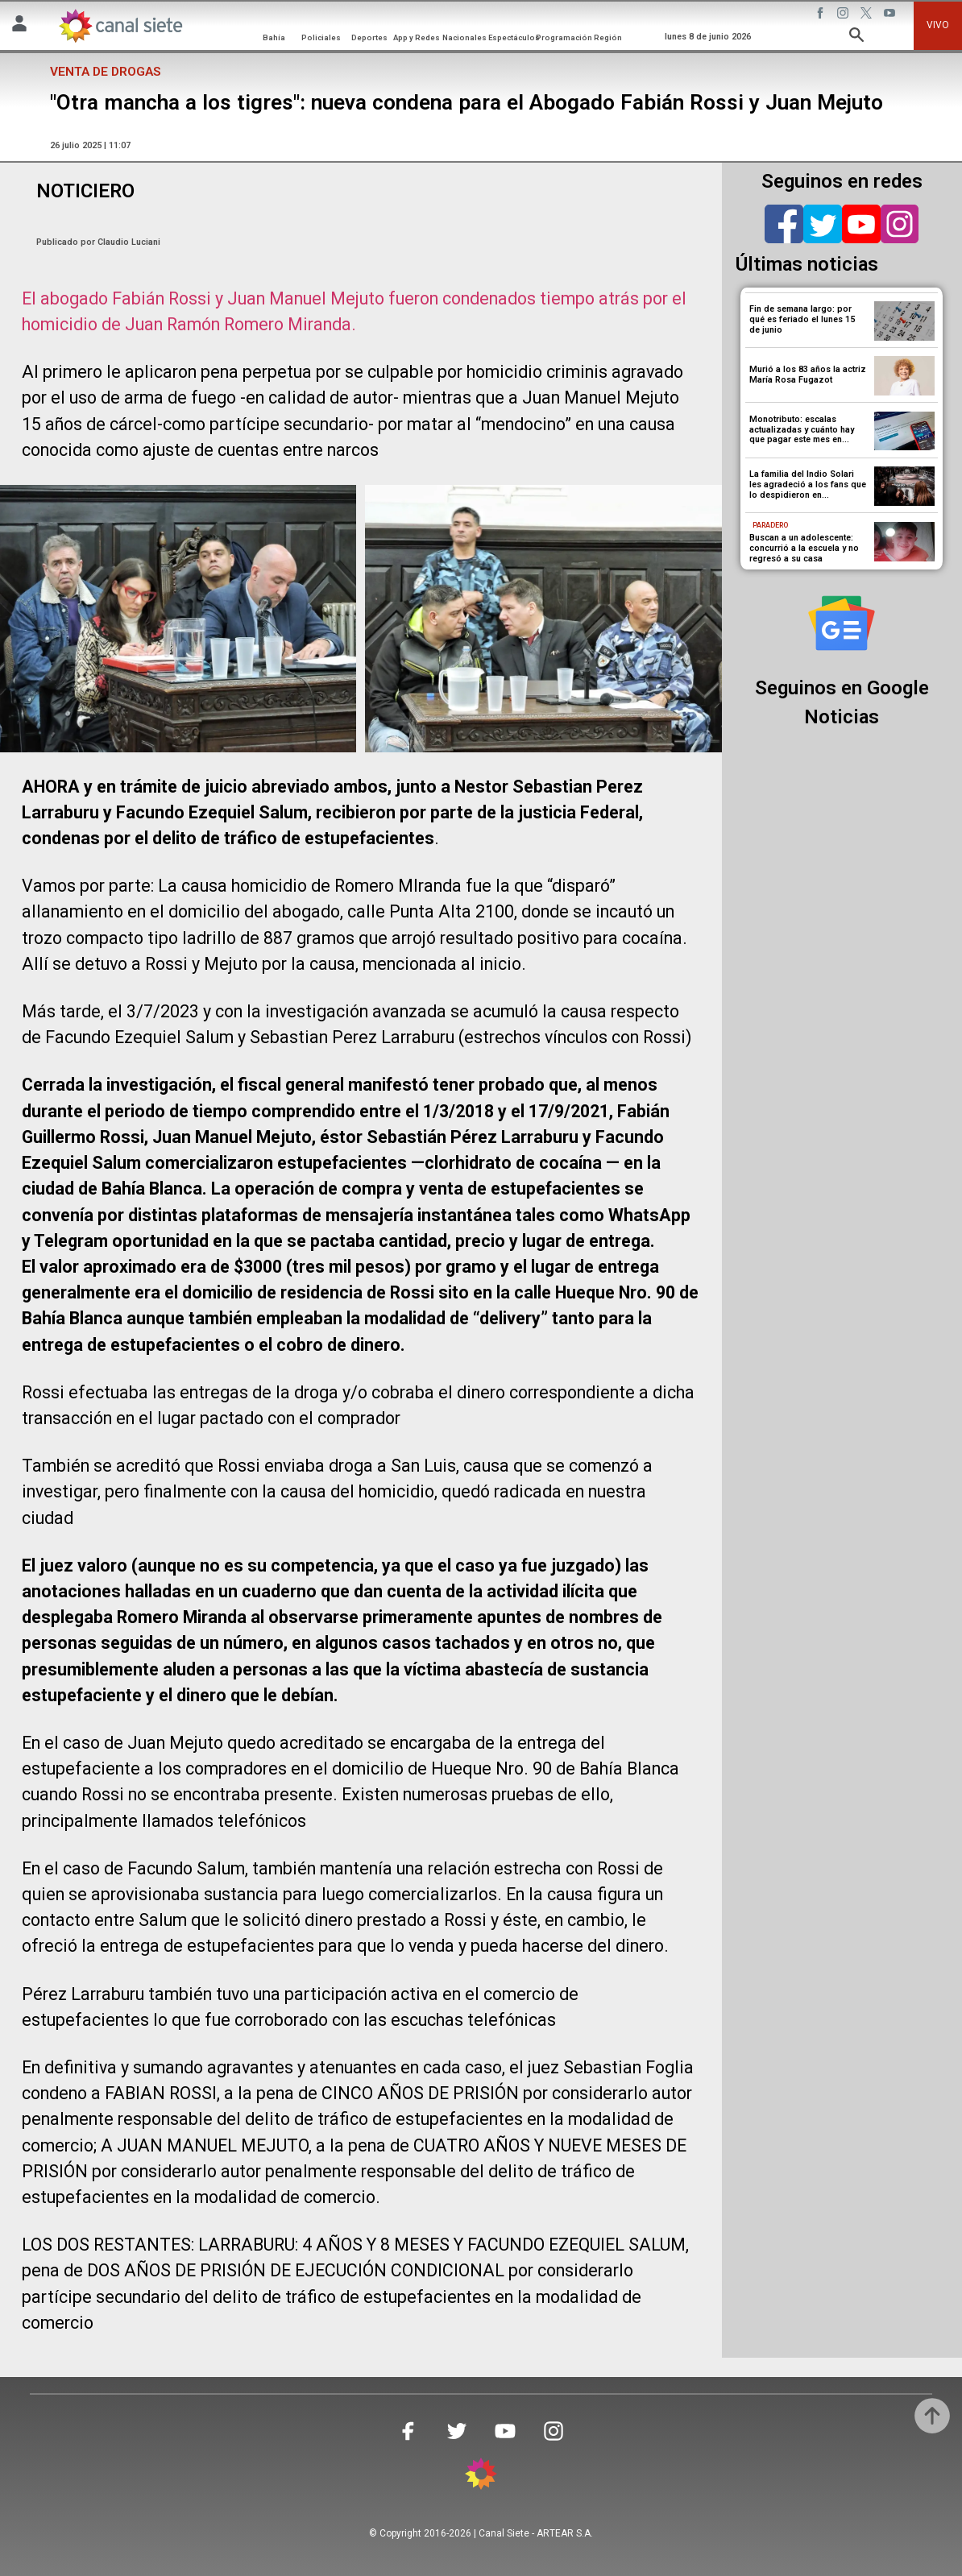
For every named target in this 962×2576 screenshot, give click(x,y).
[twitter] (822, 224)
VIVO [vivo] (938, 25)
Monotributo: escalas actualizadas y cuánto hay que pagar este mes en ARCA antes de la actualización (801, 440)
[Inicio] (120, 25)
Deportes (369, 37)
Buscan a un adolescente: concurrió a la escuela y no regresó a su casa (804, 548)
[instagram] (900, 224)
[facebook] (784, 224)
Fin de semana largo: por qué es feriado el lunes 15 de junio (802, 319)
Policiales (321, 37)
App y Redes (416, 37)
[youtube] (861, 224)
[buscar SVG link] (856, 37)
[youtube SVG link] (891, 15)
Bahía (274, 37)
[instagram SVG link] (844, 15)
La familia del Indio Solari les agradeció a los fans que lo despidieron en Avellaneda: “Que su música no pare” (807, 495)
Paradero (770, 525)
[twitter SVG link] (868, 15)
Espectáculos (514, 37)
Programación (564, 37)
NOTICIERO (85, 191)
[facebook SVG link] (822, 15)
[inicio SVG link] (481, 2476)
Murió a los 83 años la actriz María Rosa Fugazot (807, 374)
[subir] (932, 2416)
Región (608, 37)
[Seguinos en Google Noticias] (842, 623)
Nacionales (464, 37)
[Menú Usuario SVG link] (19, 26)
